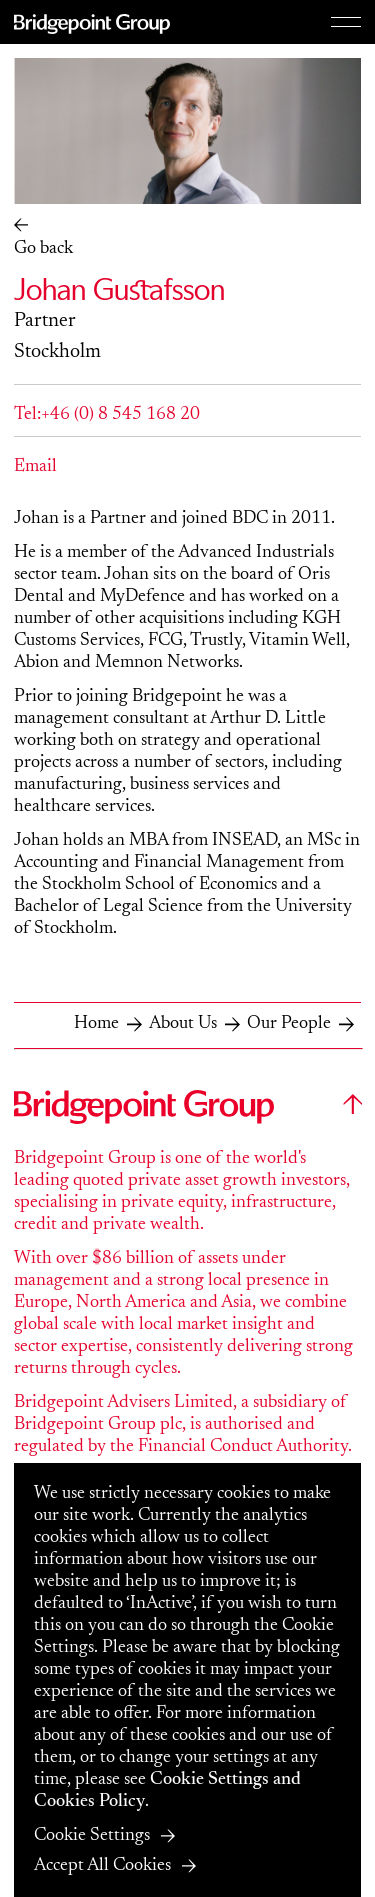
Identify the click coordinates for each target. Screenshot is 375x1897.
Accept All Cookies (102, 1866)
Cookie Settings (92, 1836)
